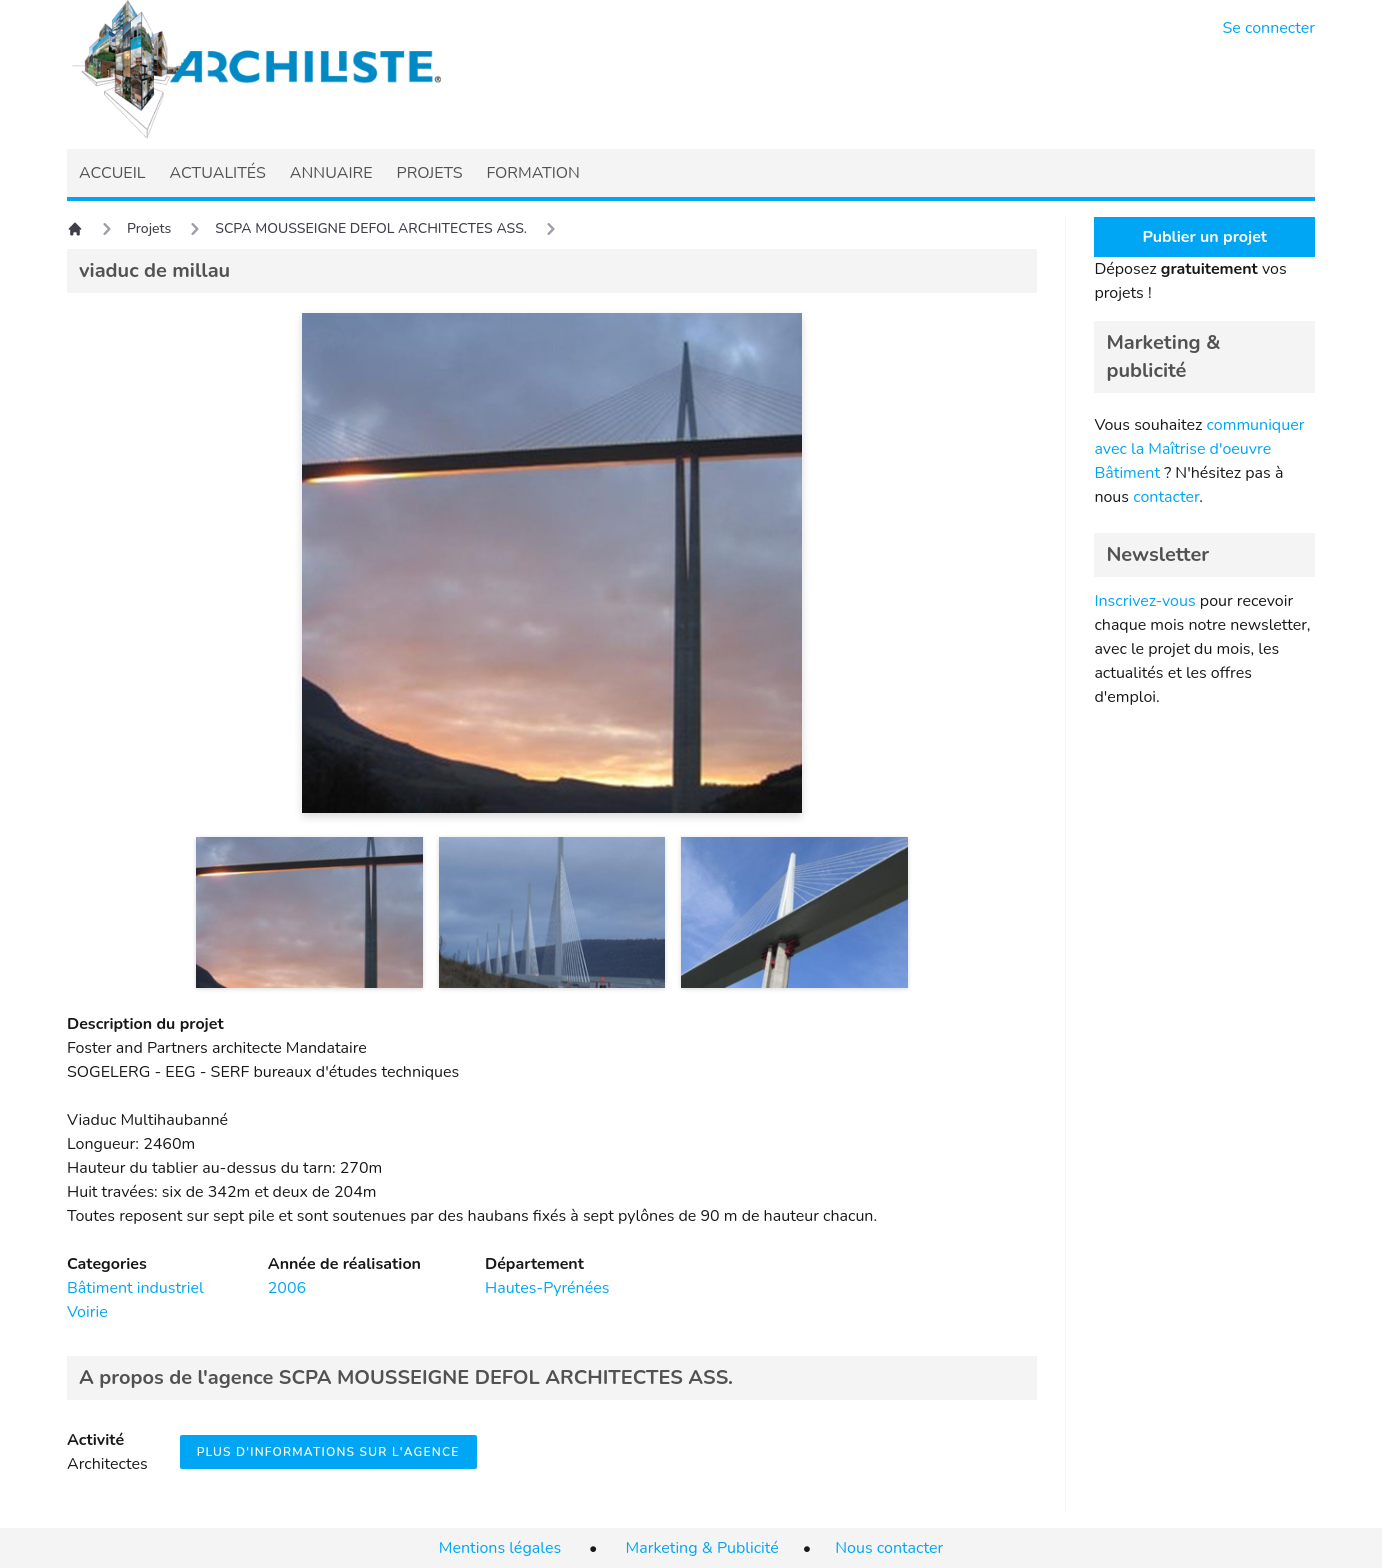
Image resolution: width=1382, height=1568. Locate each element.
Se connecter (1269, 28)
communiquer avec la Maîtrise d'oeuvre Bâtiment (1199, 449)
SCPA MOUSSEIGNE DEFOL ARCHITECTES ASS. (371, 228)
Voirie (87, 1312)
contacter (1166, 497)
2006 (287, 1288)
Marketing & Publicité (702, 1548)
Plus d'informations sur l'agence (328, 1452)
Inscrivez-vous (1144, 601)
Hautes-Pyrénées (547, 1288)
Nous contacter (889, 1548)
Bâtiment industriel (135, 1288)
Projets (149, 228)
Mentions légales (500, 1548)
